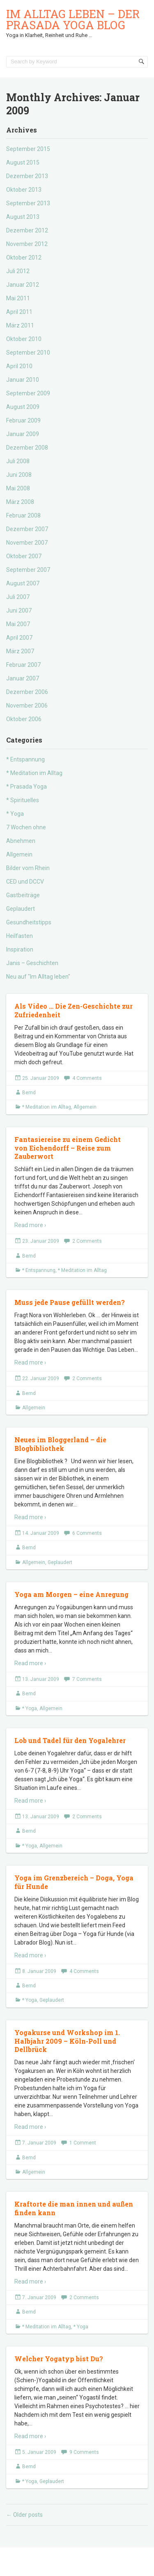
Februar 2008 (23, 515)
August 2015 (22, 162)
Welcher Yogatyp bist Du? (58, 2358)
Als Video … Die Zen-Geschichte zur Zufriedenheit (73, 1010)
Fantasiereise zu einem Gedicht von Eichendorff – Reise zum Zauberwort (67, 1148)
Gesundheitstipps (28, 922)
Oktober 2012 (23, 257)
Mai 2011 (18, 298)
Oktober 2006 (23, 719)
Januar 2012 (22, 284)
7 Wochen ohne (26, 827)
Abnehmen (20, 841)
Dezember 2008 (27, 447)
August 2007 (22, 583)
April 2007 (19, 637)
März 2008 (20, 502)
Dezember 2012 (27, 230)
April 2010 (19, 366)
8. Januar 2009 (39, 1971)
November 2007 (27, 542)
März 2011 (20, 325)
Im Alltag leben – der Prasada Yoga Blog (73, 19)
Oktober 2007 (23, 556)
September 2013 (28, 203)
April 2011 (19, 312)
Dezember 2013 (27, 176)
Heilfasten (19, 936)
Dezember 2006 (27, 692)
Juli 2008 (18, 461)
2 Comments (87, 1241)
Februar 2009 (23, 420)
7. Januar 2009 (39, 2143)
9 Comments (84, 2452)
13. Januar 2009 (40, 1679)
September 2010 (28, 352)
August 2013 (22, 217)
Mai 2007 (18, 624)
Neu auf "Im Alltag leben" (38, 976)
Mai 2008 (18, 488)
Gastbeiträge (23, 895)
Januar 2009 (22, 434)
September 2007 (28, 569)
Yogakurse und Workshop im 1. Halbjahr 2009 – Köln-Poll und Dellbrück (67, 2041)
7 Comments (87, 1679)
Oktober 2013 (23, 189)
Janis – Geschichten (32, 963)
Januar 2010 (22, 379)
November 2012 (27, 244)
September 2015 (28, 149)
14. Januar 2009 (40, 1533)
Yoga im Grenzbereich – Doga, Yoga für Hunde (73, 1882)
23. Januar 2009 (40, 1241)
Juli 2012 (18, 271)
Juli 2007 (18, 597)
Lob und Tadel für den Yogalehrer (70, 1740)
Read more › (30, 1225)
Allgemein (19, 854)
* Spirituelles (22, 800)
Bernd (29, 1092)
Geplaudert (20, 908)
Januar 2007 (22, 678)
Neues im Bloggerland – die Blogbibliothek (60, 1444)
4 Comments (87, 1078)
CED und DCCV (25, 881)
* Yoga (15, 813)
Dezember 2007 (27, 529)
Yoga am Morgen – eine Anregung (71, 1594)
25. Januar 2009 (40, 1078)
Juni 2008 (19, 474)
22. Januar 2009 (40, 1378)
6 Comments (87, 1533)
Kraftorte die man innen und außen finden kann (73, 2208)
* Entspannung (25, 759)
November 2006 (27, 705)
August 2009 (22, 407)
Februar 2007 (23, 664)
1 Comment (82, 2143)
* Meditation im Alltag (34, 773)
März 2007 (20, 651)
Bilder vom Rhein (28, 868)
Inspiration (19, 949)
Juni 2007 (19, 610)
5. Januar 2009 (39, 2452)
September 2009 (28, 393)
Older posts (24, 2514)
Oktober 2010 (23, 339)
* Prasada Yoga (26, 786)
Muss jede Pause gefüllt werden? (69, 1302)
